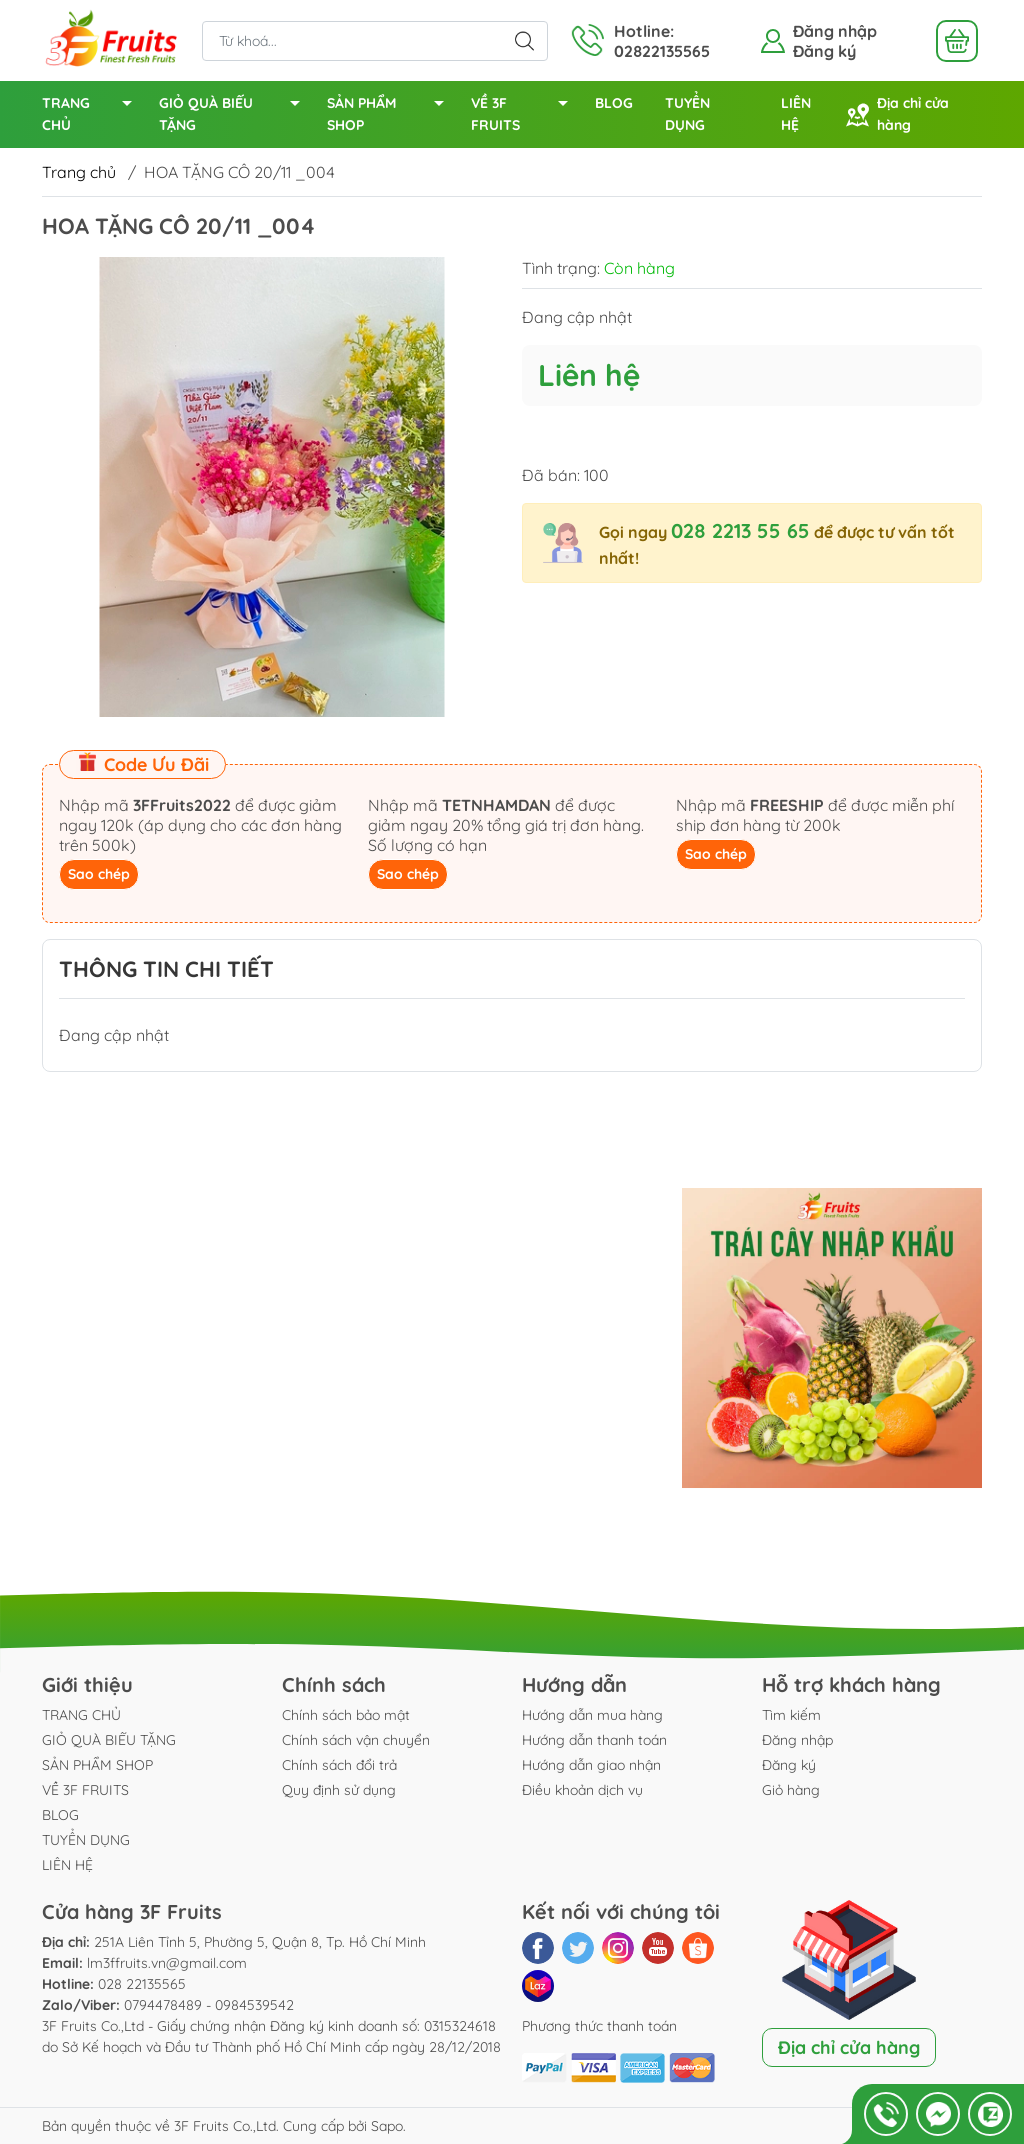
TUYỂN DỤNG (687, 114)
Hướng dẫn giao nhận (591, 1765)
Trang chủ (79, 172)
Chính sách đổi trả (339, 1765)
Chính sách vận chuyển (356, 1740)
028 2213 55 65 (740, 530)
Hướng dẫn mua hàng (592, 1715)
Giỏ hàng (791, 1790)
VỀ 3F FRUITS (525, 115)
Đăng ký (824, 51)
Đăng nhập (835, 31)
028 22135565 (142, 1984)
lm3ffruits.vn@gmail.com (167, 1963)
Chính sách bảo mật (346, 1715)
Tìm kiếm (791, 1715)
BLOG (614, 103)
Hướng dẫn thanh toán (594, 1740)
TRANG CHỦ (92, 115)
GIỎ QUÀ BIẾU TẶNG (235, 115)
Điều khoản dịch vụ (582, 1790)
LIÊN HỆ (796, 114)
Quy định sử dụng (339, 1790)
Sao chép (99, 874)
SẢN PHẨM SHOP (391, 115)
